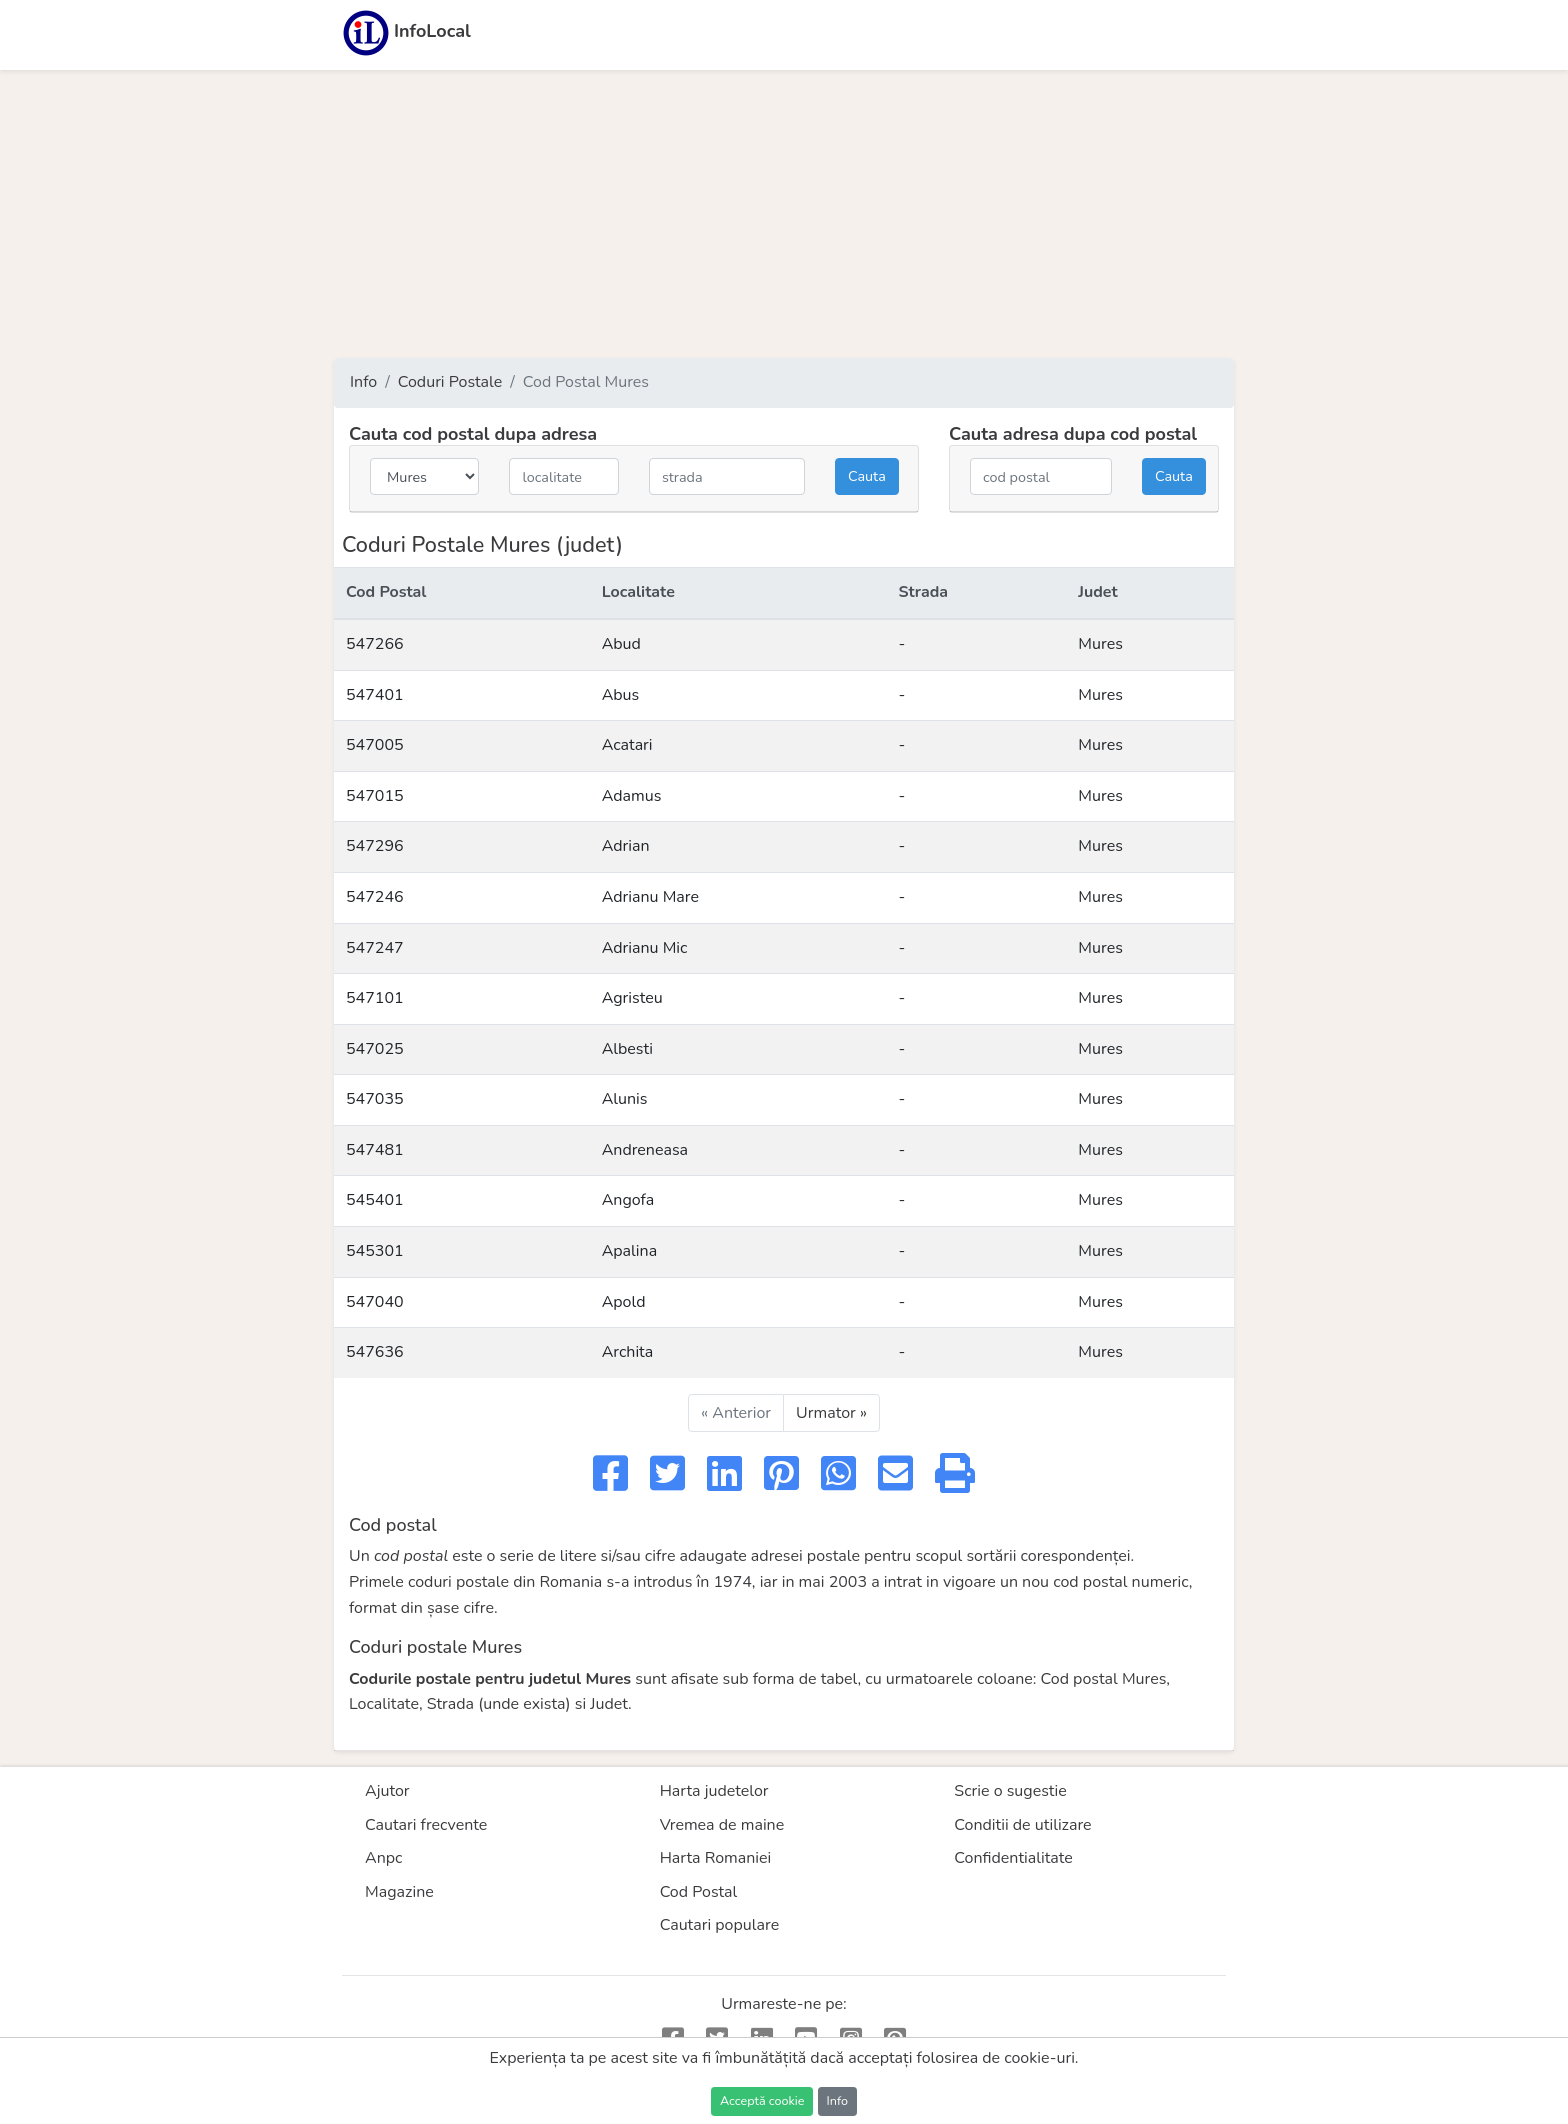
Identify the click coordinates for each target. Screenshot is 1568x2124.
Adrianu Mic (645, 948)
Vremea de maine (722, 1825)
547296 (375, 846)
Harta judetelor (714, 1791)
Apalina (630, 1251)
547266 (375, 644)
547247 (375, 948)
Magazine (399, 1892)
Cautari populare (720, 1925)
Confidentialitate (1013, 1858)
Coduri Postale (450, 382)
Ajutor (387, 1791)
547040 (375, 1302)
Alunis (625, 1099)
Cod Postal (699, 1892)
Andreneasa (645, 1150)
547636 (375, 1352)
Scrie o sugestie (1010, 1791)
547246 (375, 897)
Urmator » (831, 1413)
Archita (628, 1352)
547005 (375, 745)
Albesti (627, 1049)
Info (363, 382)
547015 (375, 796)
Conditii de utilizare (1022, 1825)
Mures (1100, 644)
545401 (375, 1200)
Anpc (384, 1858)
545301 (375, 1251)
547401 (375, 695)
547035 (375, 1099)
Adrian (626, 846)
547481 (375, 1150)
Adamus (632, 796)
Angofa (628, 1200)
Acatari (627, 745)
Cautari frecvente (426, 1825)
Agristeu (632, 998)
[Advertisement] (784, 214)
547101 (375, 998)
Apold (624, 1302)
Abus (621, 695)
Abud (621, 644)
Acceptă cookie (762, 2100)
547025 (375, 1049)
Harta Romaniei (716, 1858)
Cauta (867, 476)
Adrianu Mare (650, 897)
